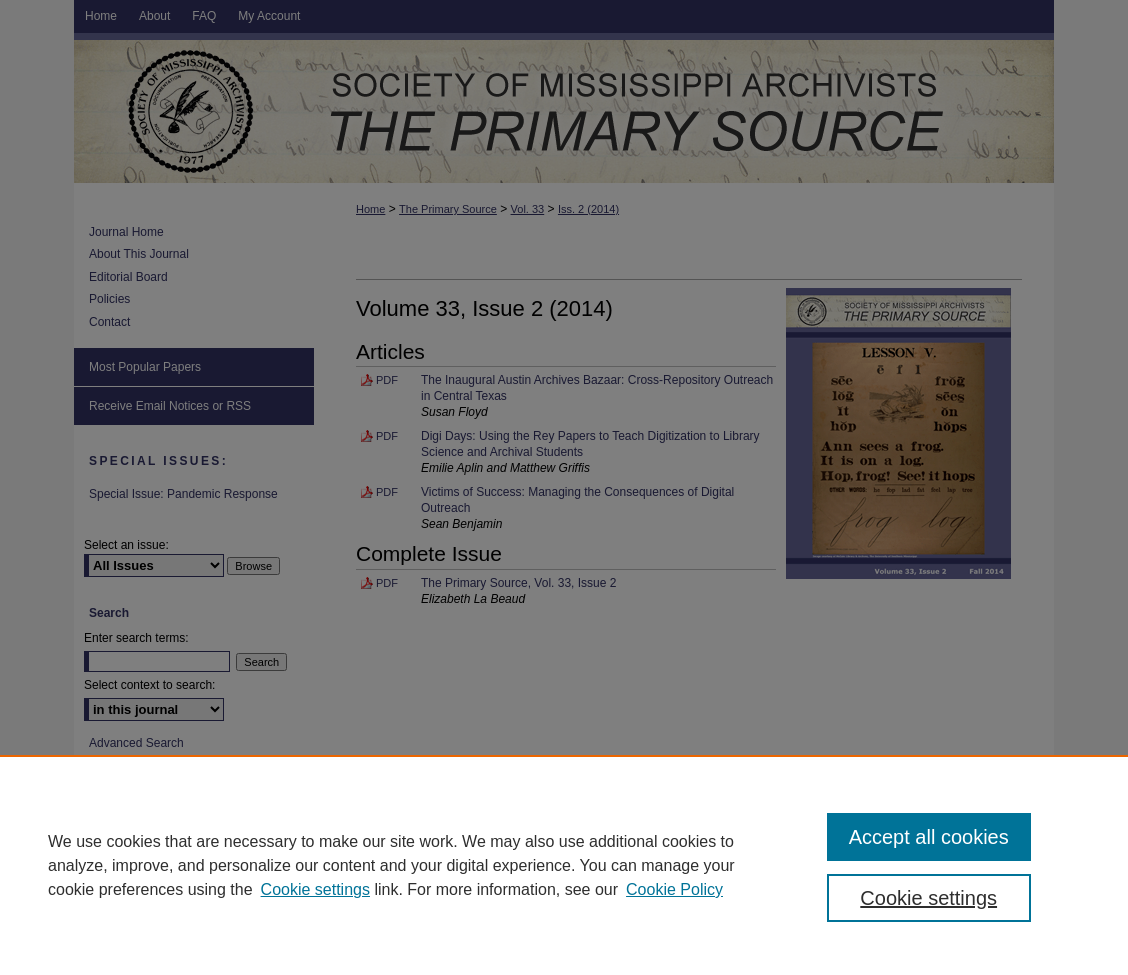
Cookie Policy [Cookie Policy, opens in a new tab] (674, 889)
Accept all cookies (929, 837)
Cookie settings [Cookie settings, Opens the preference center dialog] (928, 898)
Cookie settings (315, 889)
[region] (564, 865)
